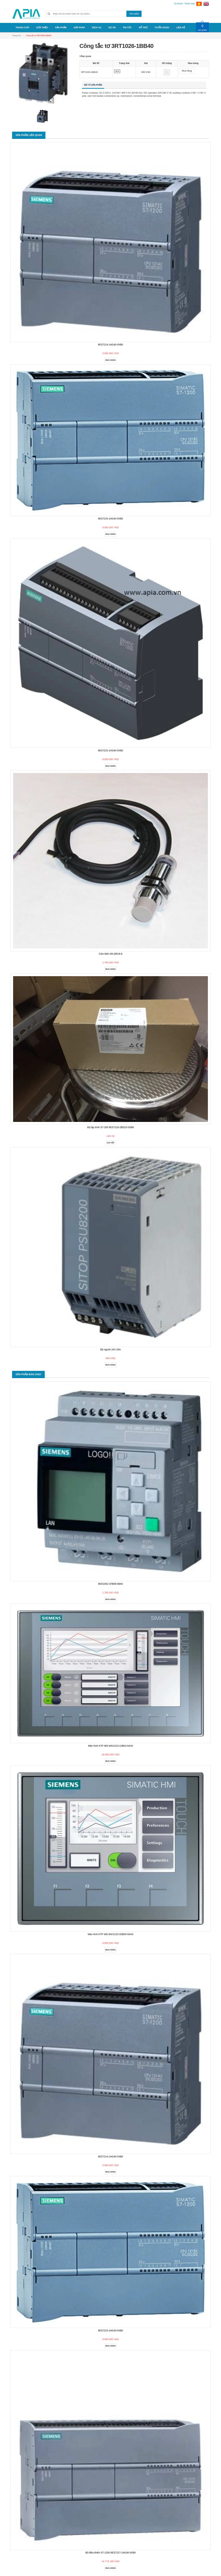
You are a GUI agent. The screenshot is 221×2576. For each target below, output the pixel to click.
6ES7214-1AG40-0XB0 (110, 344)
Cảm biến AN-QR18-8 (110, 953)
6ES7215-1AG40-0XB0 (110, 518)
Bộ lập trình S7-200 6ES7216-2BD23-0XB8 (110, 1127)
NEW (117, 71)
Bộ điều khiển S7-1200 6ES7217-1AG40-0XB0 (110, 2552)
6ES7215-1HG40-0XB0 (110, 750)
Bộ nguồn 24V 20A (110, 1349)
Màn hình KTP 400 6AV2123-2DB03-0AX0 (110, 1934)
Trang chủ (16, 35)
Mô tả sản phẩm (93, 85)
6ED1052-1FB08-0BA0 (110, 1583)
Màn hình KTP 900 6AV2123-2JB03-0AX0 (110, 1745)
